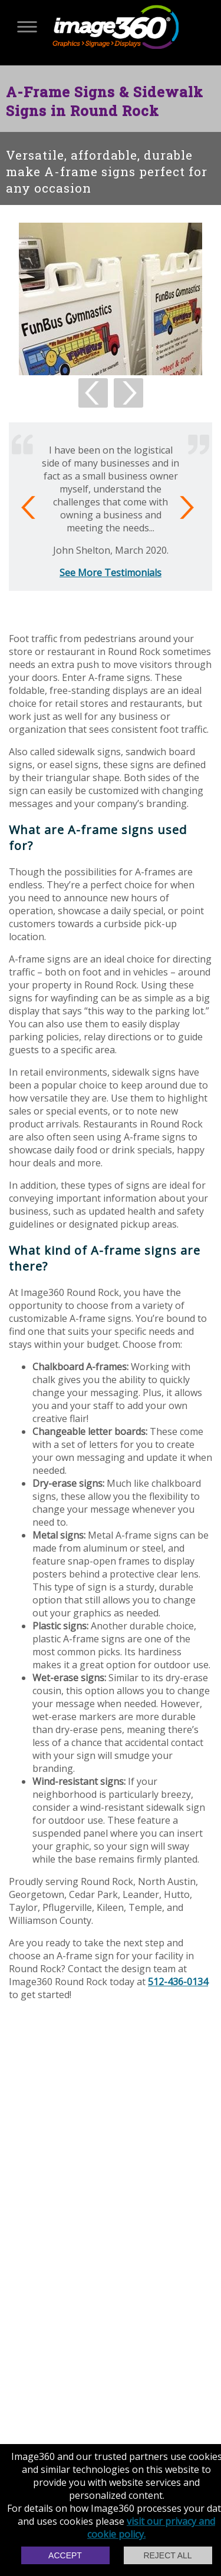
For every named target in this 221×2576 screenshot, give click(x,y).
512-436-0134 (178, 1981)
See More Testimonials (110, 572)
